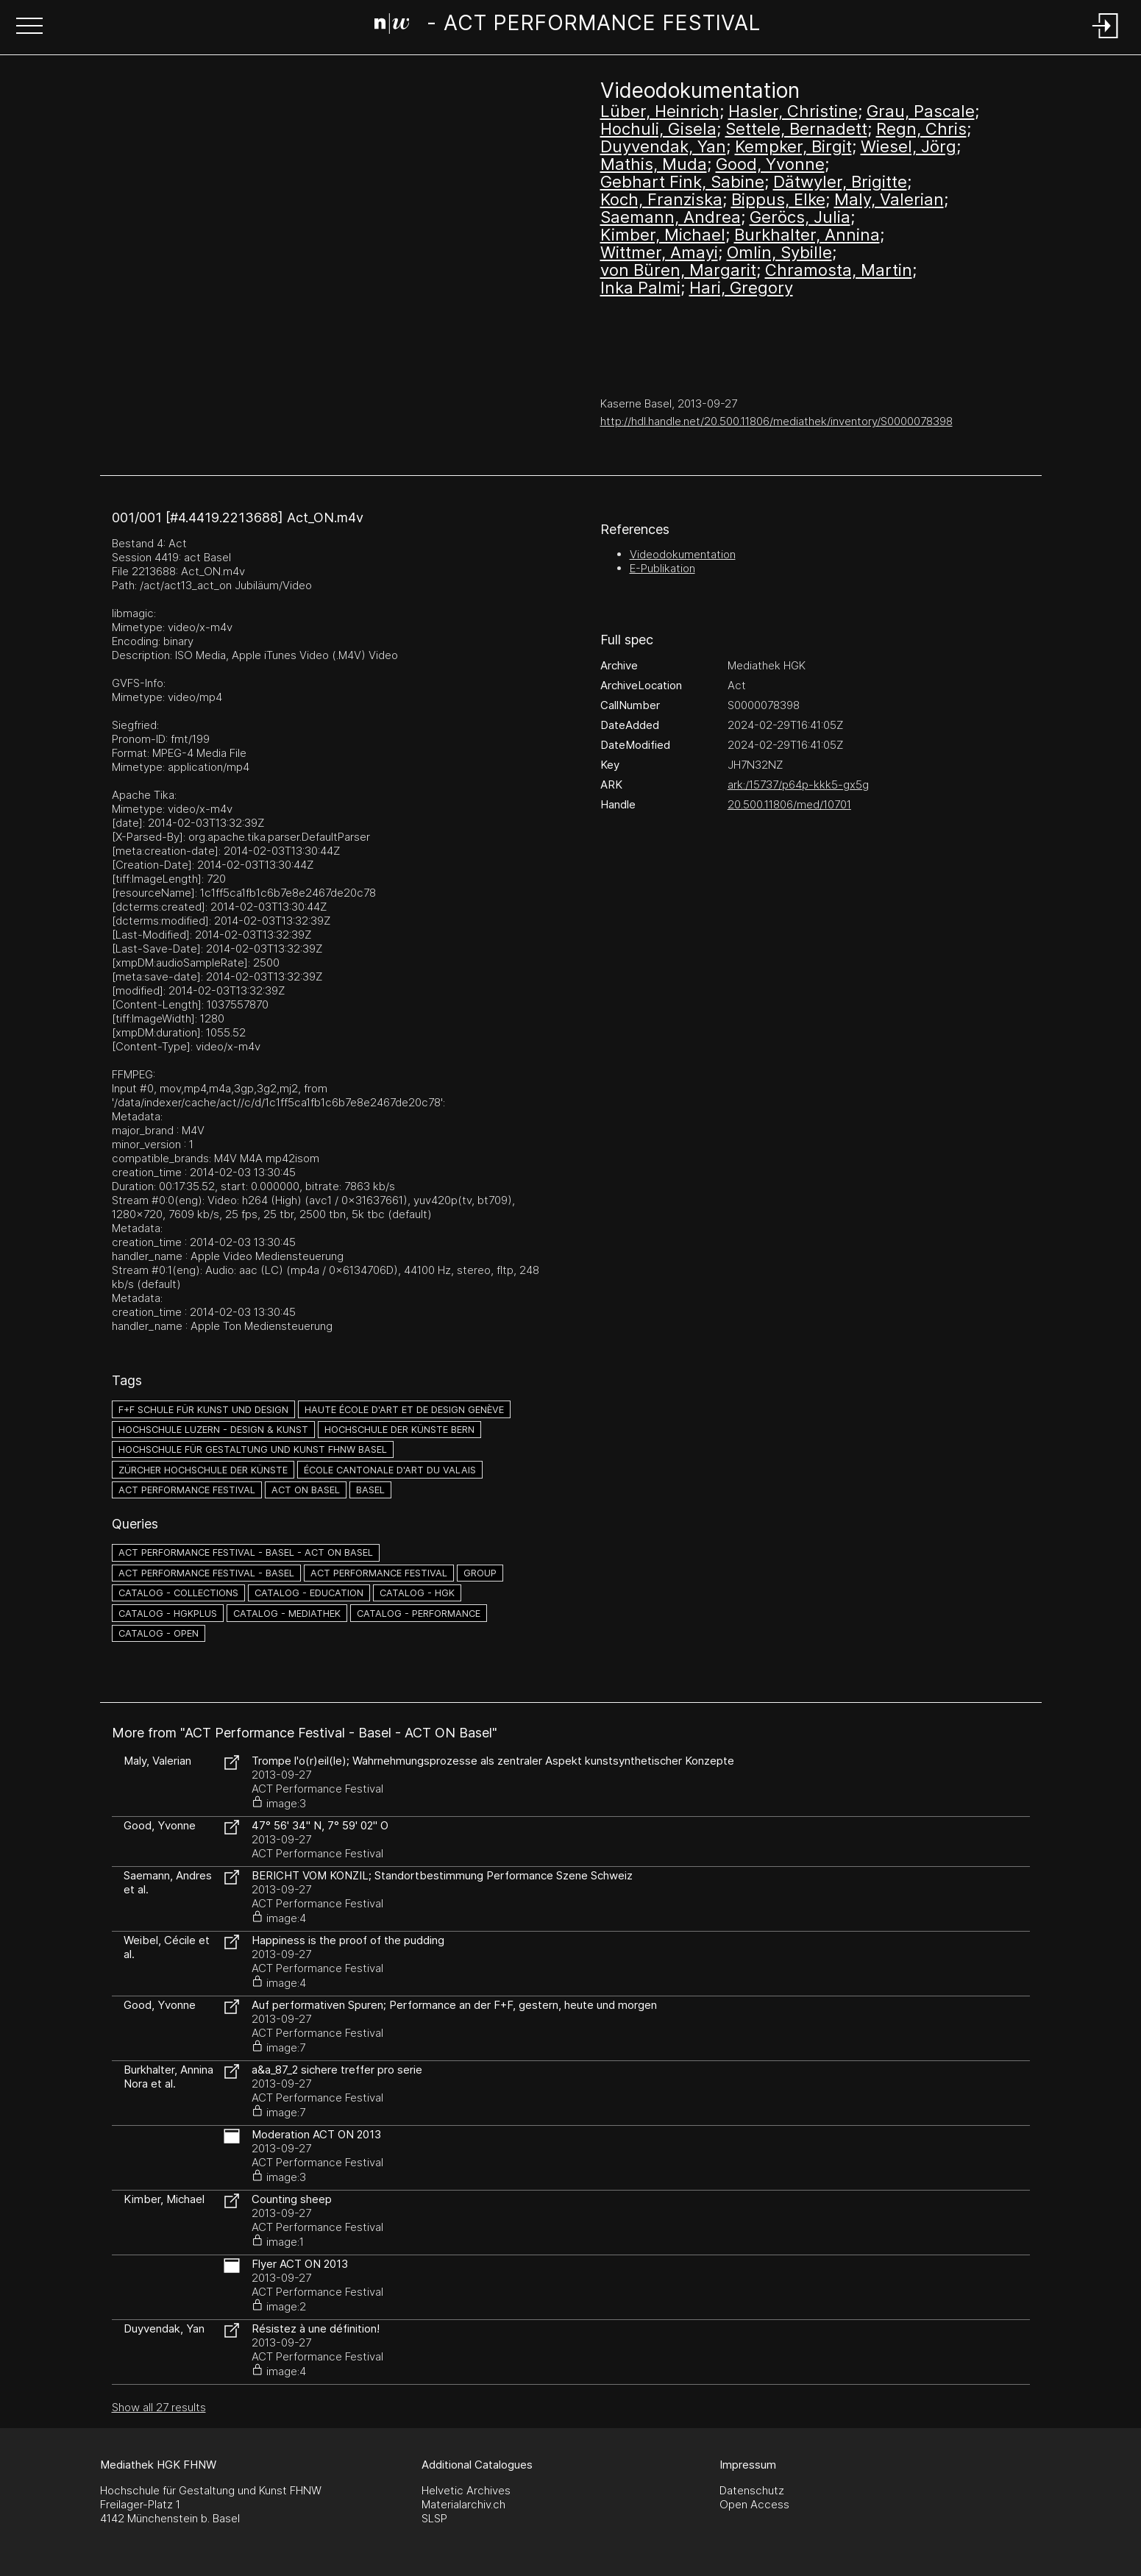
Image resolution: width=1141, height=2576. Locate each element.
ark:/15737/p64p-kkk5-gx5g (798, 784)
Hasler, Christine (793, 111)
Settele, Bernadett (796, 128)
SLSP (434, 2518)
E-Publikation (662, 568)
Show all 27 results (159, 2407)
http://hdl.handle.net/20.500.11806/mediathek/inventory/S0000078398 (776, 421)
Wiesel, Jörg (908, 146)
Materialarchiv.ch (463, 2504)
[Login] (1105, 39)
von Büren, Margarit (678, 270)
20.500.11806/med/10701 (789, 804)
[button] (29, 27)
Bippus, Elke (778, 199)
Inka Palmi (640, 287)
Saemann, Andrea (670, 217)
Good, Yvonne (770, 164)
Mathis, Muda (653, 164)
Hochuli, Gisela (658, 128)
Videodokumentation (683, 554)
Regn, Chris (921, 128)
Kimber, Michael (662, 234)
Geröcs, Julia (800, 217)
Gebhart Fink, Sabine (682, 181)
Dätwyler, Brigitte (840, 181)
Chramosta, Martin (838, 270)
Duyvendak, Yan (663, 146)
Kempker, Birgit (793, 146)
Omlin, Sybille (779, 252)
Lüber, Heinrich (659, 111)
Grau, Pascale (921, 111)
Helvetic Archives (466, 2490)
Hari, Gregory (741, 287)
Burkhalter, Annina (807, 234)
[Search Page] (567, 25)
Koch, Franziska (661, 199)
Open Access (754, 2504)
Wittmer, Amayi (659, 252)
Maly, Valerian (889, 199)
